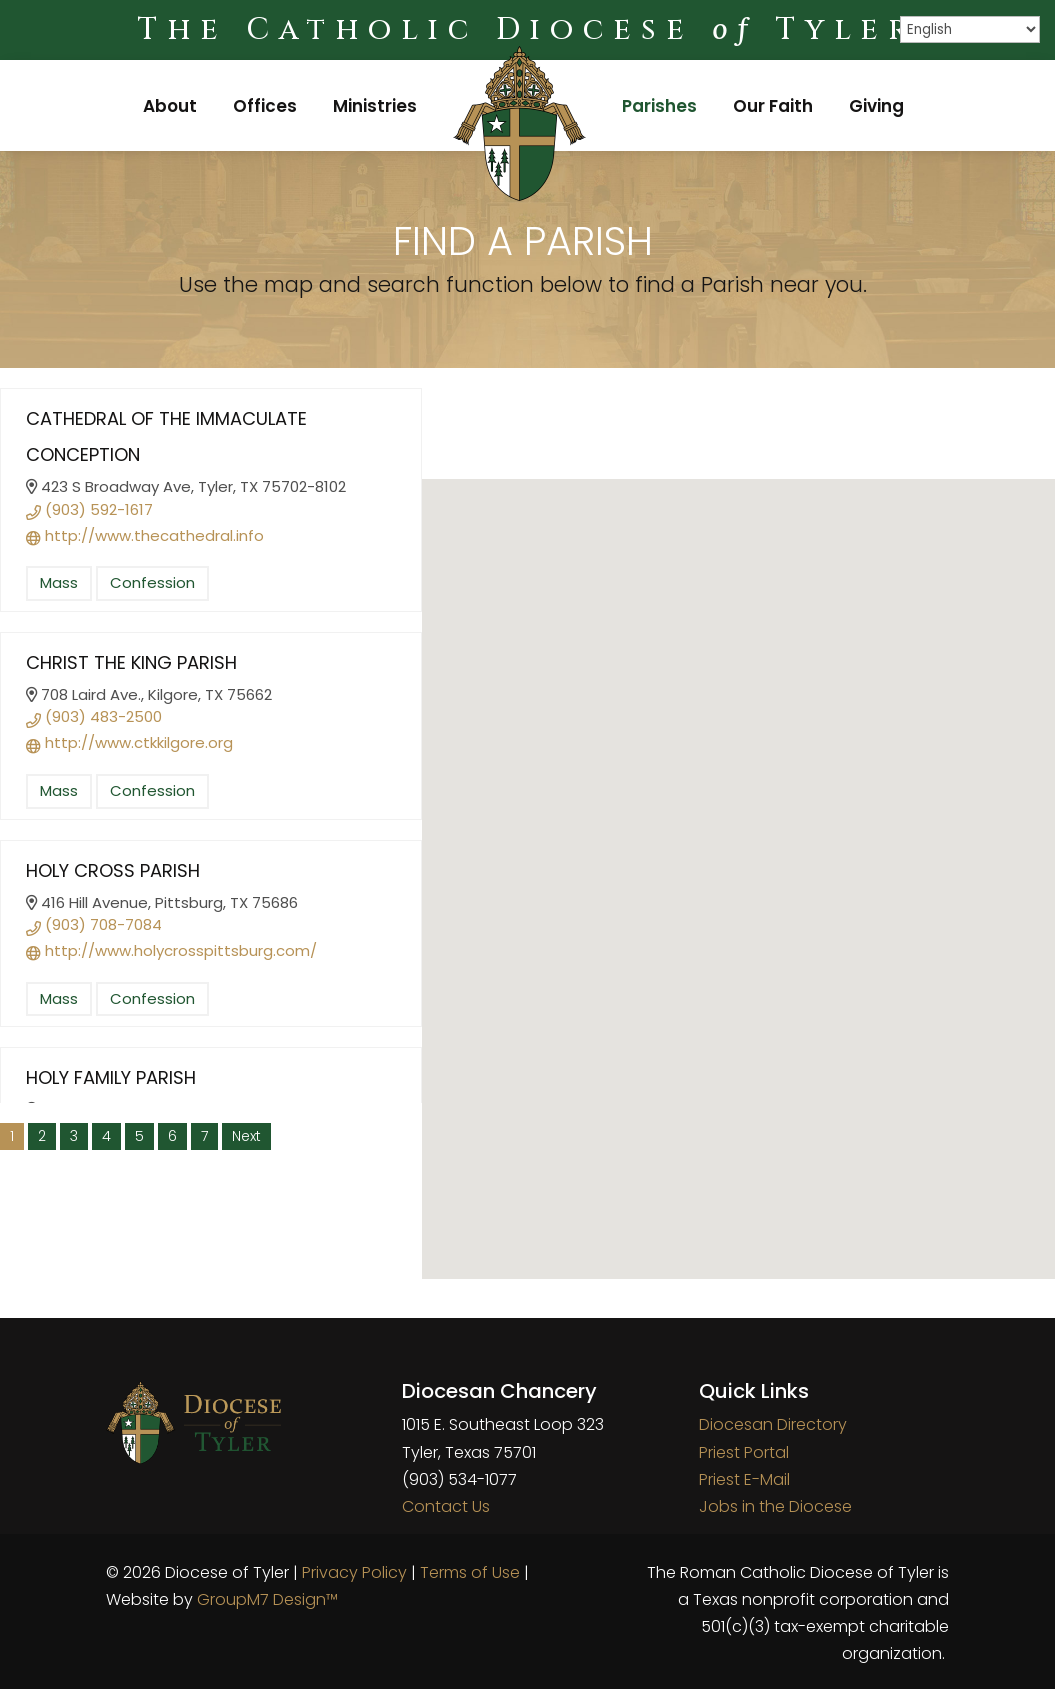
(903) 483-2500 (94, 716)
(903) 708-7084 (94, 924)
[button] (739, 867)
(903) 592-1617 (89, 509)
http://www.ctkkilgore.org (129, 742)
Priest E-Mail (744, 1479)
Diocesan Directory (773, 1424)
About (170, 106)
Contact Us (446, 1506)
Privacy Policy (354, 1572)
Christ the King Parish (131, 662)
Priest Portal (744, 1452)
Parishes (659, 106)
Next (246, 1136)
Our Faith (773, 106)
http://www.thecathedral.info (145, 535)
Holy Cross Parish (113, 870)
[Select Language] (970, 29)
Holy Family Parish (111, 1077)
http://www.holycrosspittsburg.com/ (171, 950)
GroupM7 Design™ (267, 1599)
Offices (265, 106)
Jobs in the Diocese (775, 1506)
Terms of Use (470, 1572)
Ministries (375, 106)
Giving (876, 106)
